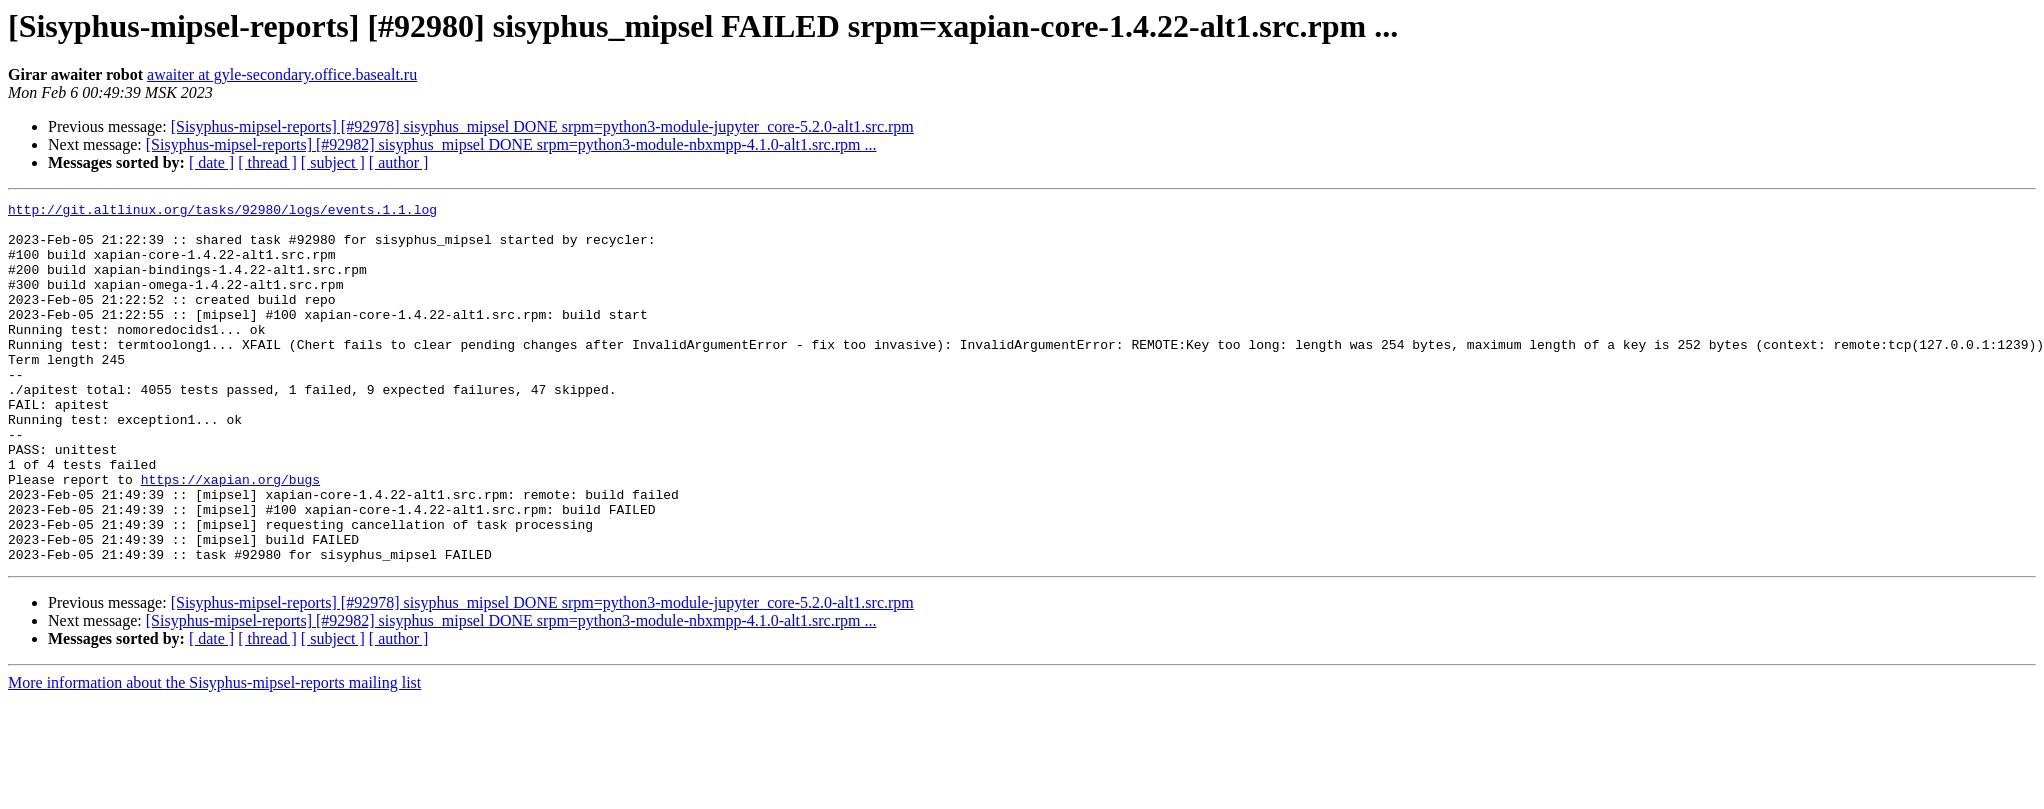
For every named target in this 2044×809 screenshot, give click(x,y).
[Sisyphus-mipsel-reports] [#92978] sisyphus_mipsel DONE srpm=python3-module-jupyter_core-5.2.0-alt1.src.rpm (542, 126)
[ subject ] (333, 162)
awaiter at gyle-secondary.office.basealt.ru (282, 74)
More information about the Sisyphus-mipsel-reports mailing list (214, 754)
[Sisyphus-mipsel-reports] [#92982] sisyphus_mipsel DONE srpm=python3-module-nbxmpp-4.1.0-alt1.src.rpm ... (511, 144)
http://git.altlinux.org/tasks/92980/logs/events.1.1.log (222, 212)
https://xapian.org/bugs (230, 536)
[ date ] (211, 162)
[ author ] (399, 162)
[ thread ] (267, 162)
